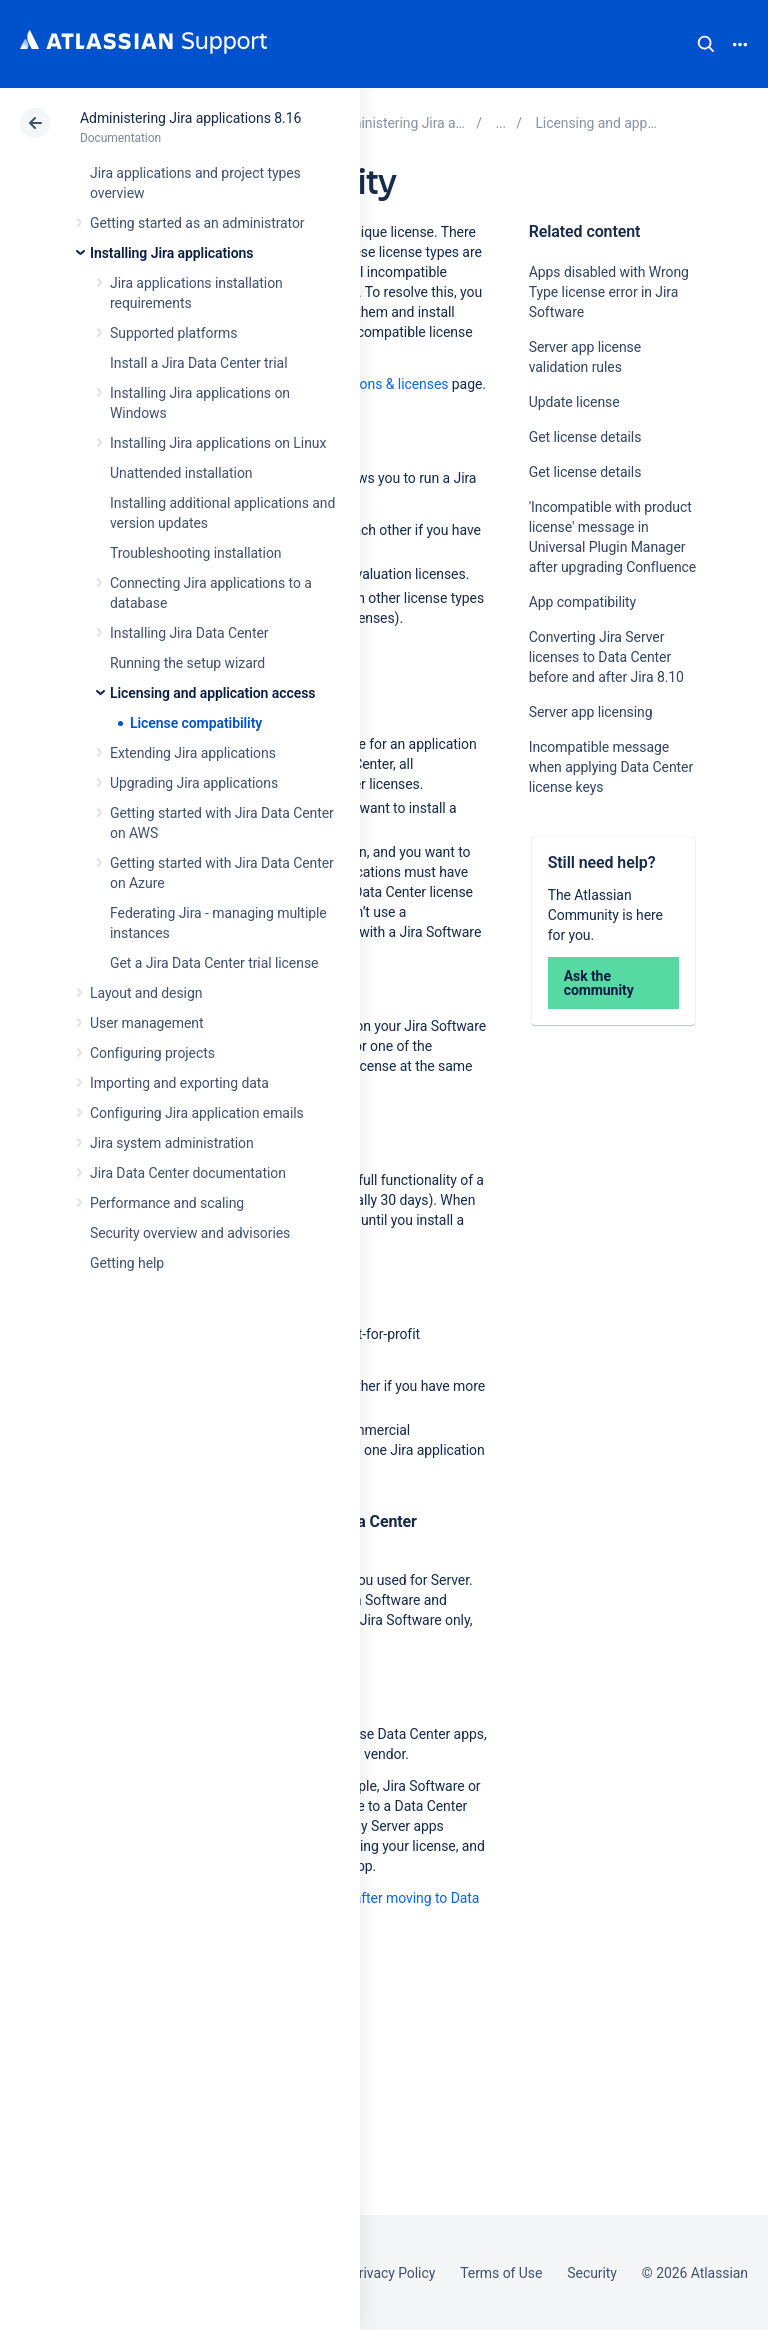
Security (592, 2273)
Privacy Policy (392, 2273)
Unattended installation (181, 473)
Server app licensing (591, 712)
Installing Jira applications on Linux (218, 443)
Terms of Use (501, 2273)
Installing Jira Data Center (189, 633)
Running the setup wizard (187, 663)
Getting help (127, 1263)
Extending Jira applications (193, 753)
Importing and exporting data (179, 1083)
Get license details (585, 437)
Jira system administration (172, 1143)
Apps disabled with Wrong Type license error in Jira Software (609, 292)
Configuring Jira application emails (197, 1113)
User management (146, 1023)
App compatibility (582, 602)
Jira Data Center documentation (188, 1173)
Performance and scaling (167, 1203)
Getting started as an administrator (197, 223)
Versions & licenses (389, 384)
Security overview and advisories (190, 1233)
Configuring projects (152, 1053)
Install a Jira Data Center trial (198, 363)
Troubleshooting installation (196, 553)
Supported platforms (173, 333)
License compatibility (196, 723)
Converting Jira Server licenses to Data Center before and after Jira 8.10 (606, 657)
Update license (574, 402)
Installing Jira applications (171, 253)
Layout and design (146, 993)
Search (706, 44)
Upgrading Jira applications (194, 783)
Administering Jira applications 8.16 (190, 118)
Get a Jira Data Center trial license (214, 963)
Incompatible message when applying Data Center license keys (611, 767)
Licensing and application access (212, 693)
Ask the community (599, 983)
